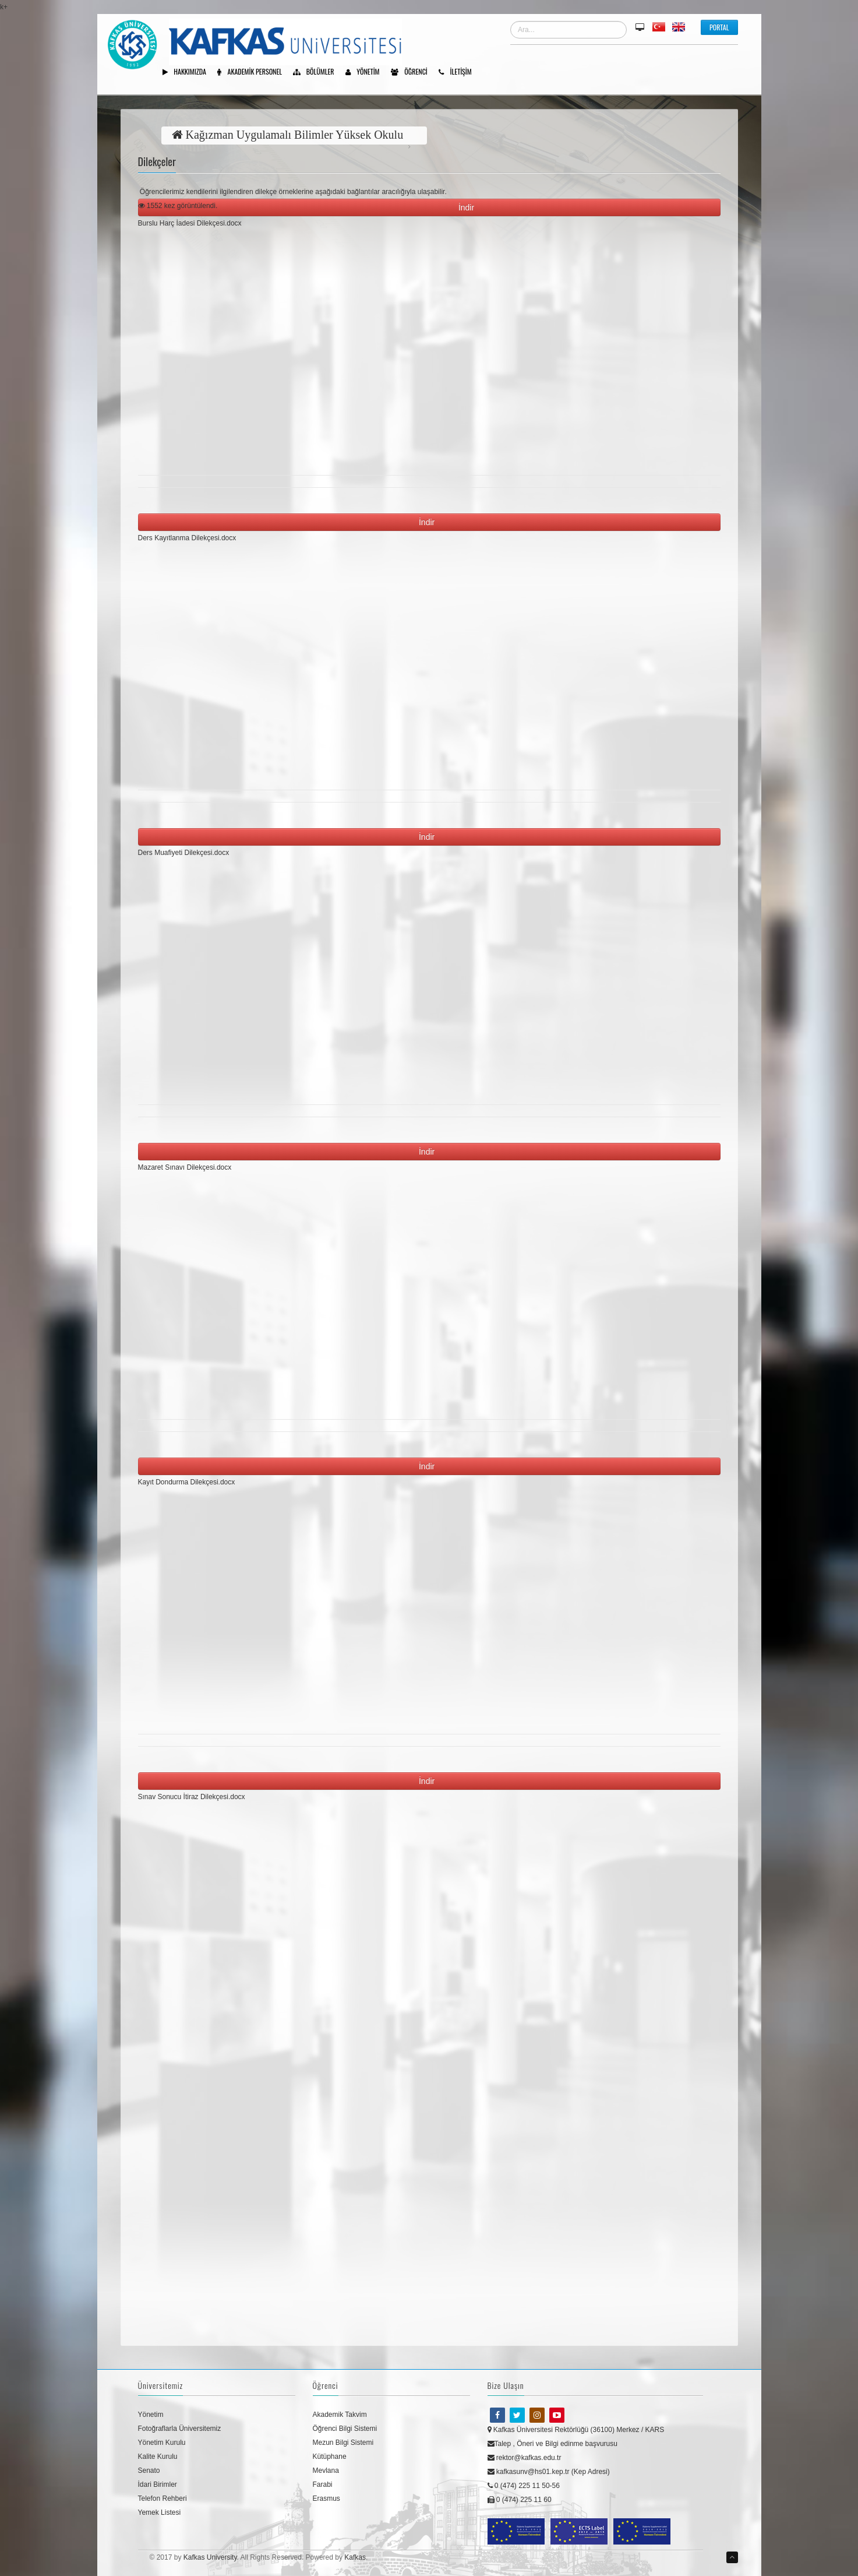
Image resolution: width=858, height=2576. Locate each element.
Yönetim (366, 72)
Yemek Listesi (159, 2512)
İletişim (459, 72)
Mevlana (326, 2470)
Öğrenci (413, 72)
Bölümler (317, 72)
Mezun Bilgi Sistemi (343, 2442)
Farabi (323, 2484)
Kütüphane (330, 2456)
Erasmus (326, 2498)
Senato (149, 2470)
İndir (468, 207)
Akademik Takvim (340, 2414)
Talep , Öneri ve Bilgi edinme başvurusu (552, 2444)
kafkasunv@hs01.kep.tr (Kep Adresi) (549, 2472)
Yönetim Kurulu (162, 2442)
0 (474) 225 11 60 (520, 2500)
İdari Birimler (157, 2484)
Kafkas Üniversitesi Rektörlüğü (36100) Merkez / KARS (576, 2430)
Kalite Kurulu (158, 2456)
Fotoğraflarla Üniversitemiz (179, 2428)
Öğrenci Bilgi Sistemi (345, 2428)
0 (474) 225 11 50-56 (524, 2486)
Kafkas (355, 2557)
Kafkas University (210, 2557)
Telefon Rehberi (162, 2498)
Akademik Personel (253, 72)
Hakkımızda (188, 72)
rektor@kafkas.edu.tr (525, 2458)
